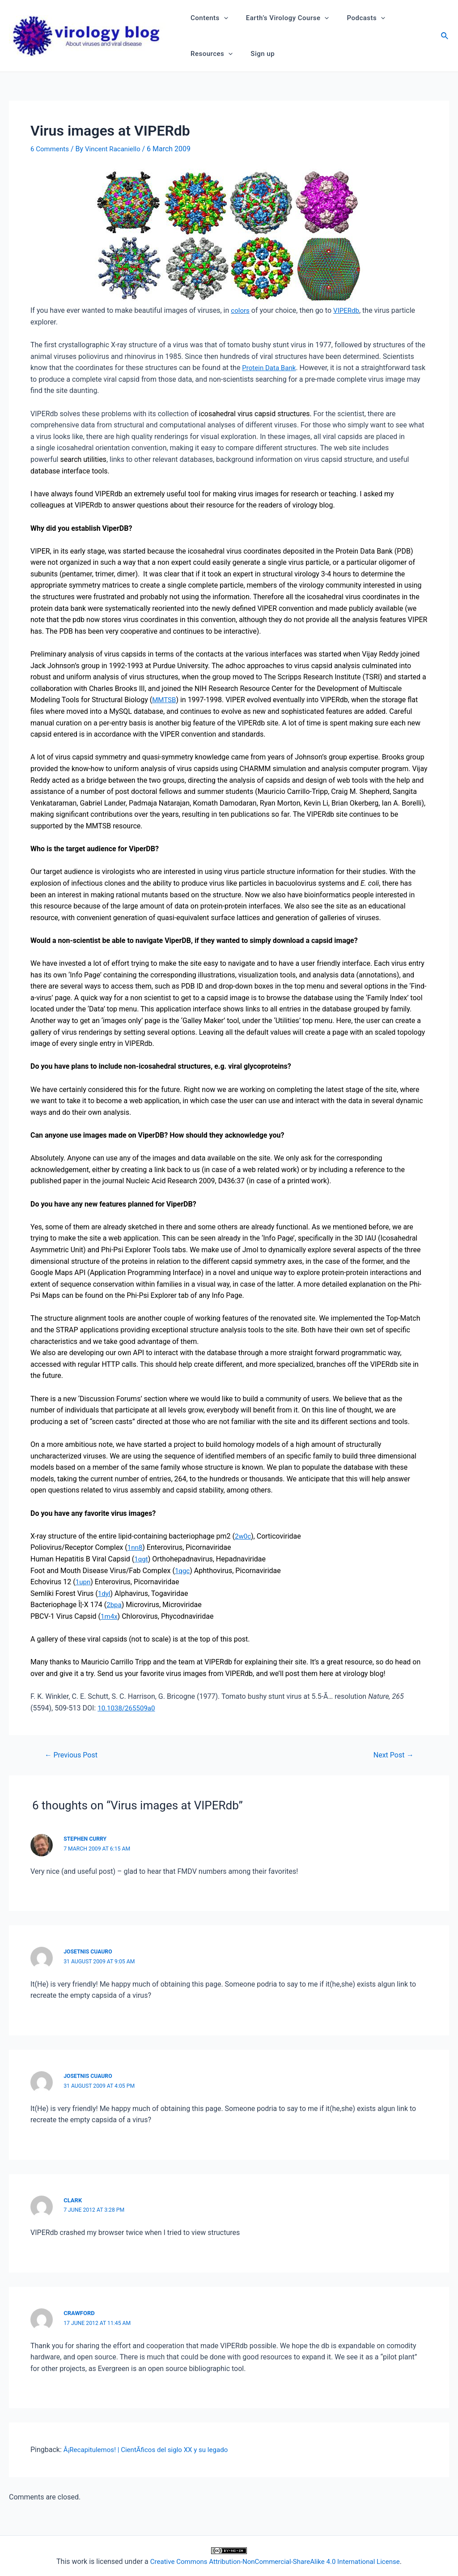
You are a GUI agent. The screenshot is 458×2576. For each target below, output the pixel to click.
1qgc (183, 1570)
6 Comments (50, 149)
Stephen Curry (86, 1838)
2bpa (114, 1604)
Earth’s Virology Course (280, 18)
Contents (207, 18)
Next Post (391, 1755)
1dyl (104, 1593)
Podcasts (354, 18)
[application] (221, 18)
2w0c (243, 1535)
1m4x (110, 1616)
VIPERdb (348, 310)
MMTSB (165, 699)
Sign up (256, 54)
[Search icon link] (445, 37)
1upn (84, 1581)
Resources (209, 54)
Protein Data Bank (270, 367)
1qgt (141, 1558)
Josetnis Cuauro (89, 1951)
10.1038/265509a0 (128, 1707)
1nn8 (135, 1547)
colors (240, 310)
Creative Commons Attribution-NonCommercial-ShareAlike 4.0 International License (274, 2561)
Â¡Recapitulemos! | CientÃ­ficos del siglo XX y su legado (151, 2449)
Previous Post (73, 1755)
